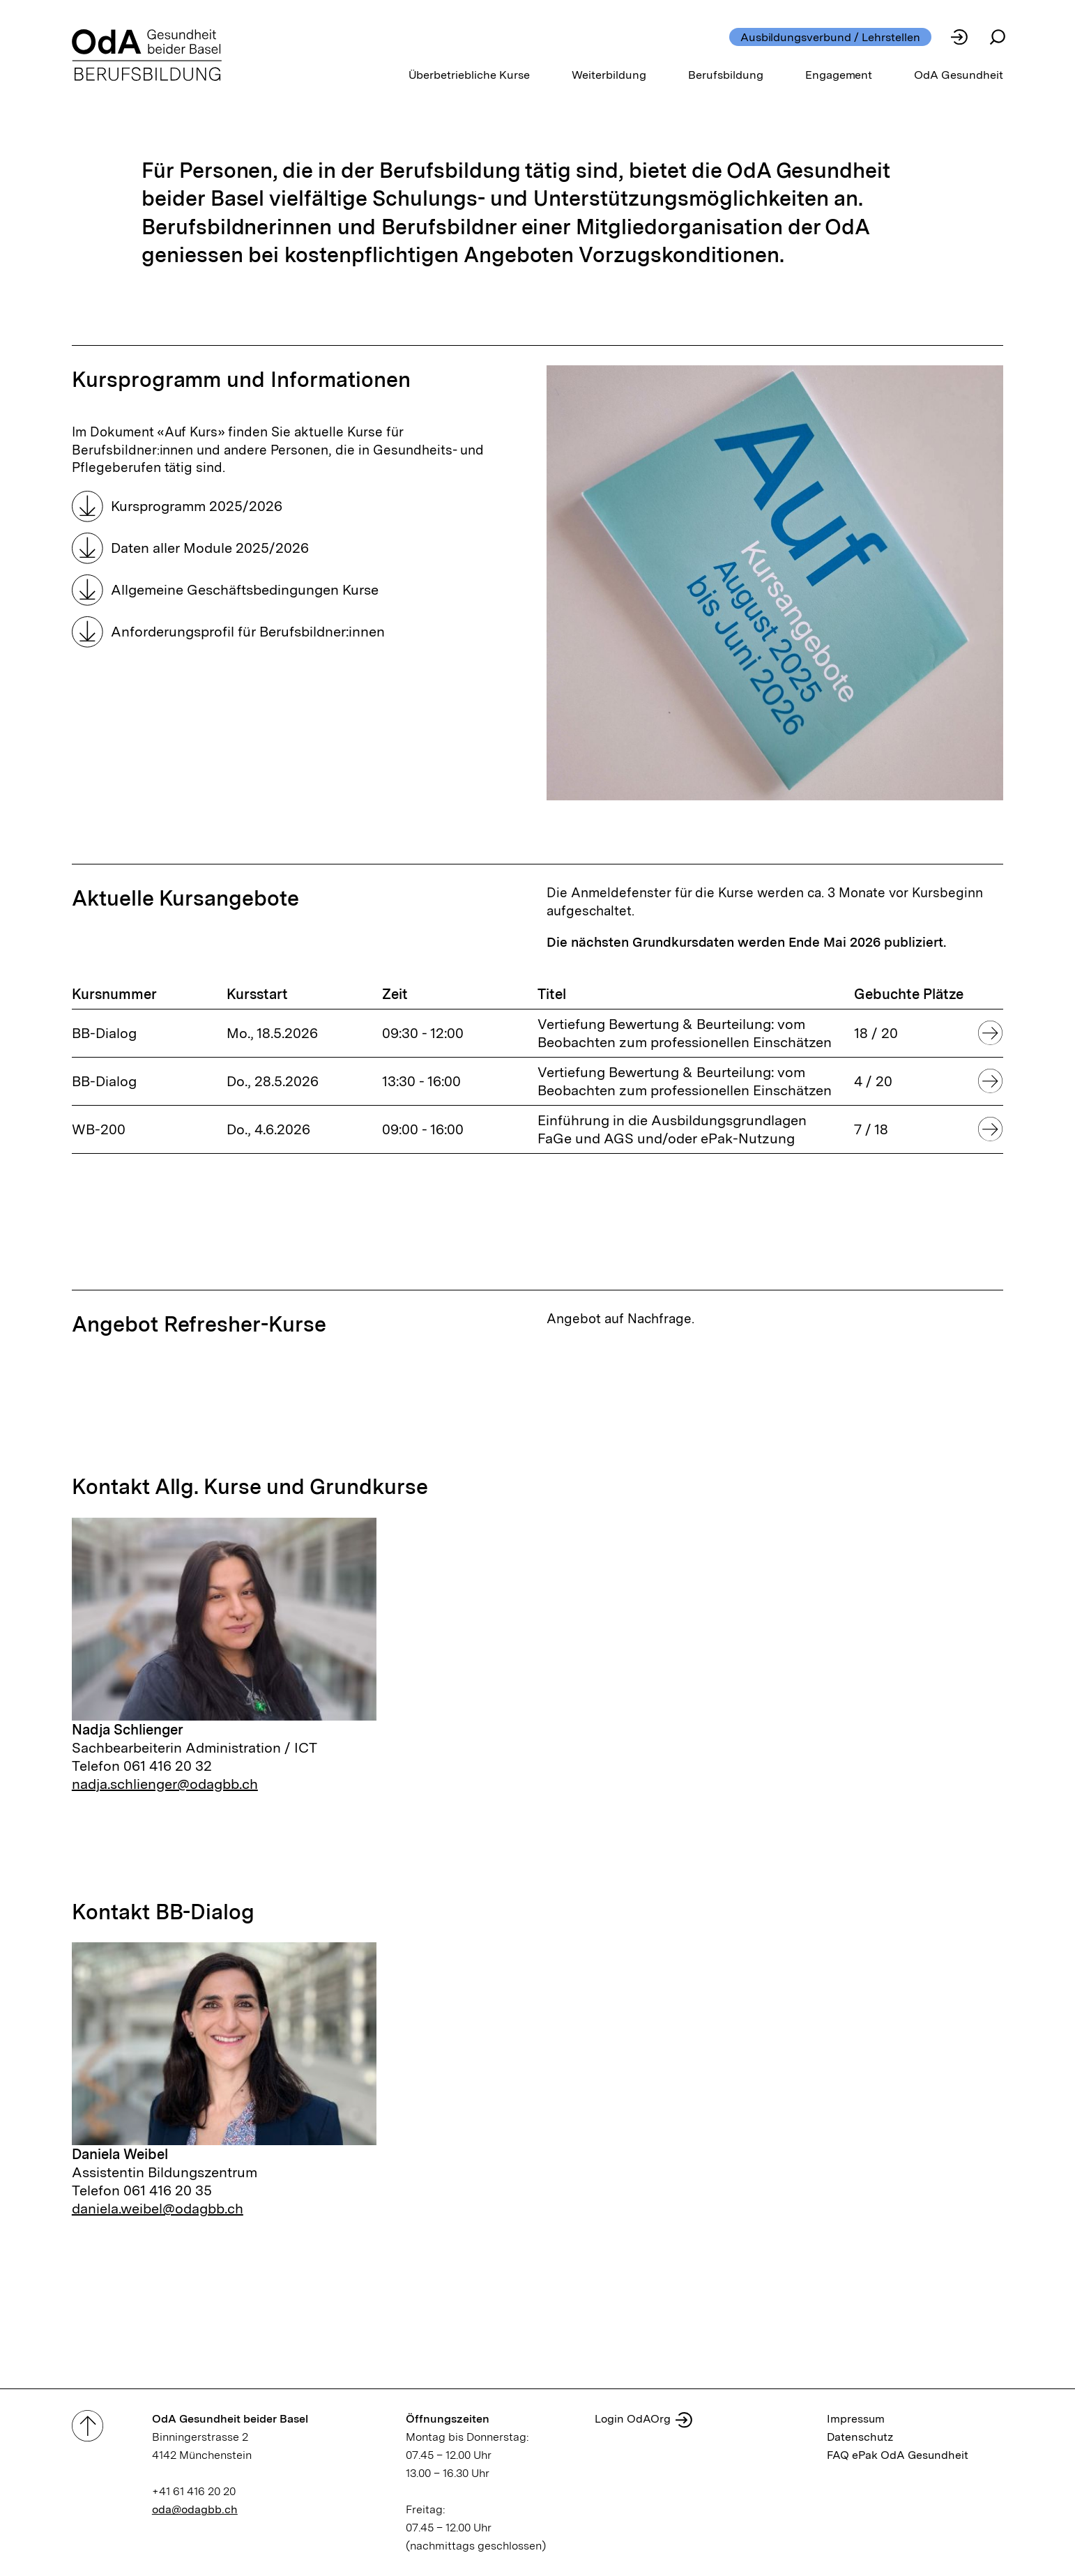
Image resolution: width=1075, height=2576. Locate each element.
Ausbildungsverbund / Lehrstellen (830, 37)
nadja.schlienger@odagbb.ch (165, 1784)
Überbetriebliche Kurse (470, 75)
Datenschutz (860, 2437)
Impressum (856, 2418)
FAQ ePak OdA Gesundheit (897, 2455)
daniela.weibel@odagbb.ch (157, 2208)
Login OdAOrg (633, 2418)
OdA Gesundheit (958, 75)
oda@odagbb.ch (195, 2509)
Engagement (839, 75)
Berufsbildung (725, 75)
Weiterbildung (609, 75)
